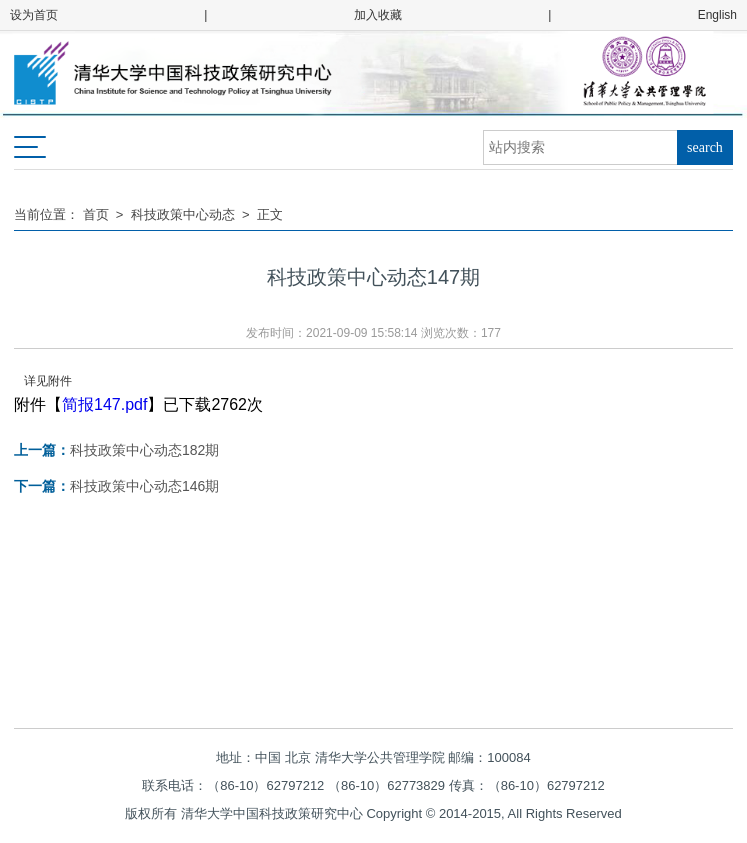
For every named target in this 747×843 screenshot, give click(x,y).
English (717, 15)
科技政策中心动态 (183, 214)
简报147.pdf (104, 404)
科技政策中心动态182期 (116, 450)
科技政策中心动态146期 (116, 486)
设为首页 (34, 15)
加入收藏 (378, 15)
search (705, 147)
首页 (96, 214)
